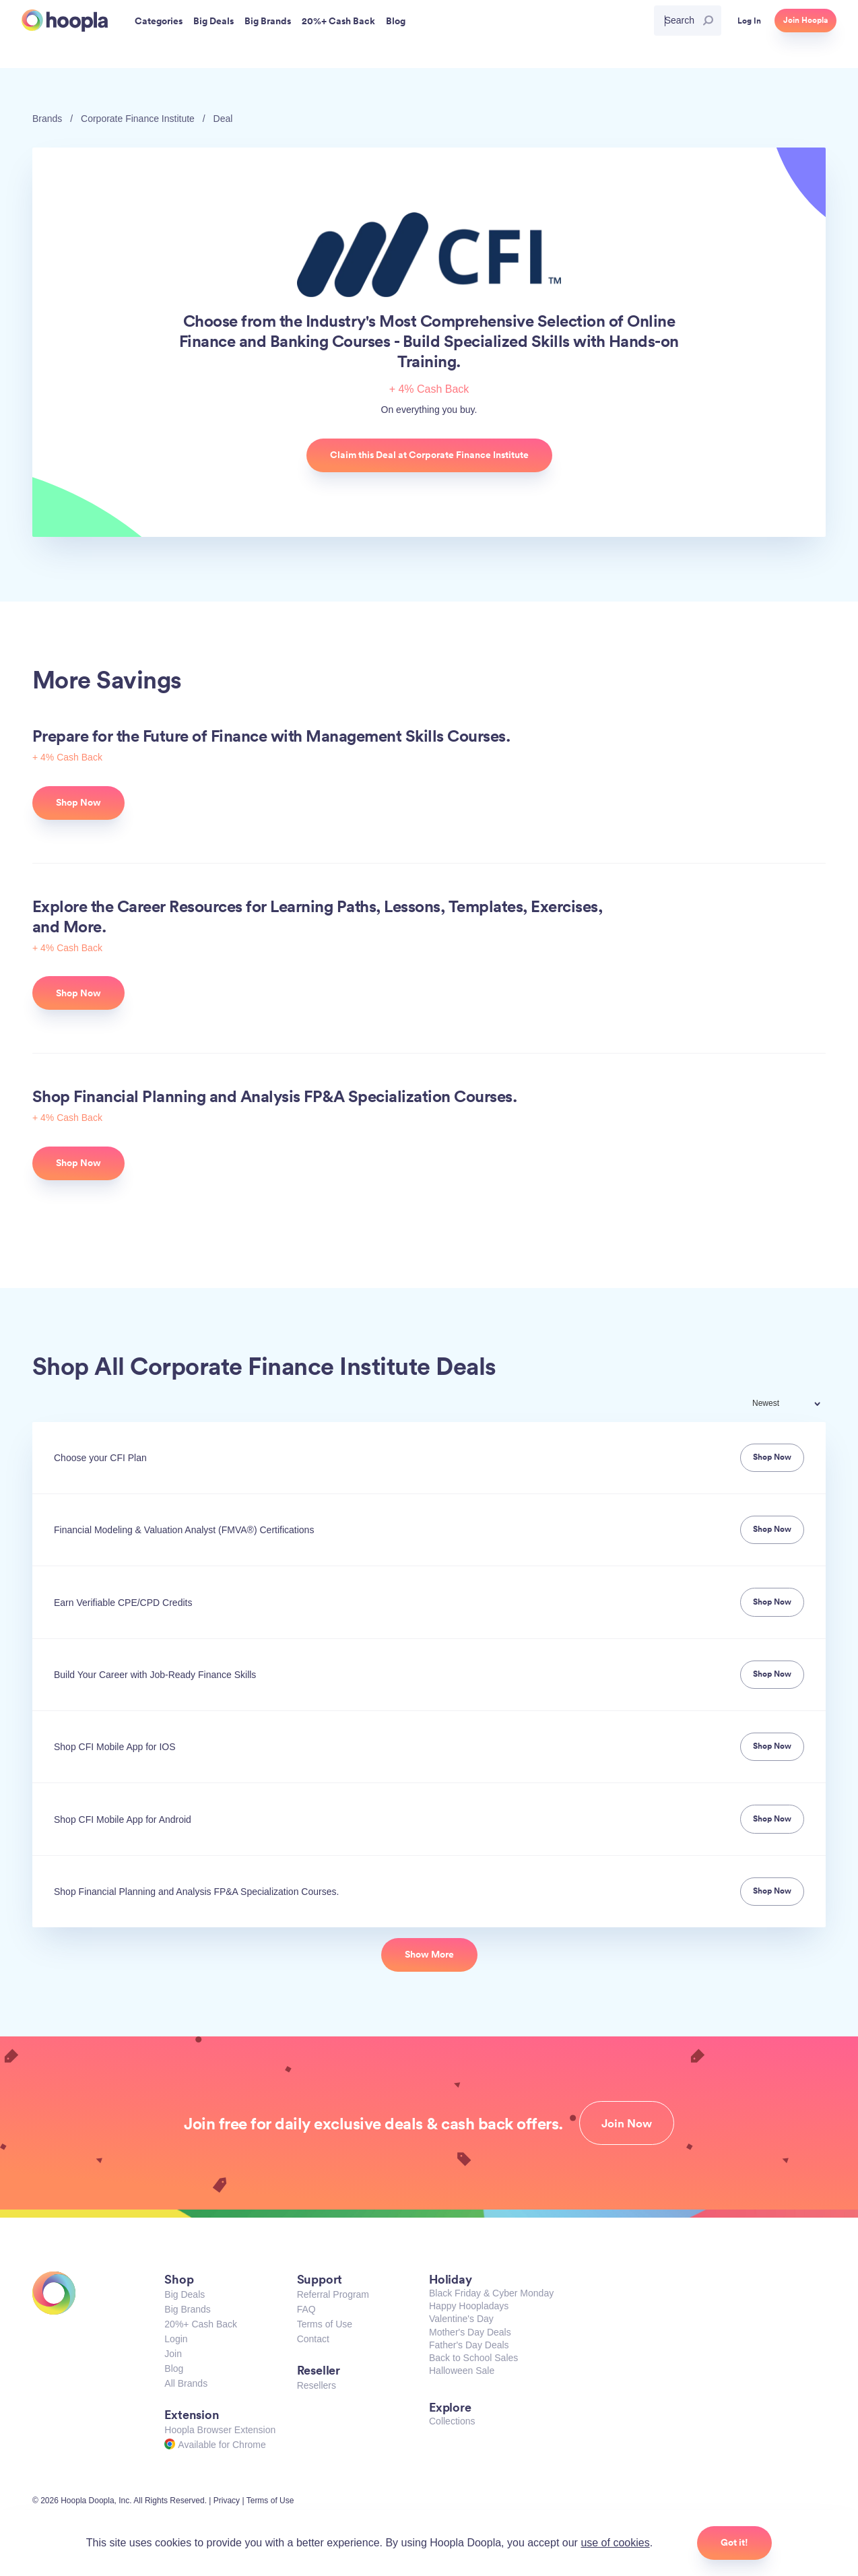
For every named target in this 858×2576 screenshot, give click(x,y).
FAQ (306, 2309)
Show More (429, 1954)
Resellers (316, 2385)
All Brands (185, 2383)
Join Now (626, 2123)
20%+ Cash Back (200, 2324)
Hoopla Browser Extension (219, 2429)
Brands (47, 118)
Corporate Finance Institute (138, 118)
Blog (173, 2368)
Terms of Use (324, 2324)
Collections (452, 2421)
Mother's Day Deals (470, 2332)
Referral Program (333, 2294)
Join (173, 2353)
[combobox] (795, 1404)
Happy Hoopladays (468, 2305)
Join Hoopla (805, 20)
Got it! (734, 2542)
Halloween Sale (461, 2370)
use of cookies (615, 2542)
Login (175, 2338)
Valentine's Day (461, 2318)
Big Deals (184, 2294)
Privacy (226, 2500)
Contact (313, 2338)
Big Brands (187, 2309)
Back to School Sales (473, 2357)
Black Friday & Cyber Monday (491, 2293)
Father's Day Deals (469, 2345)
